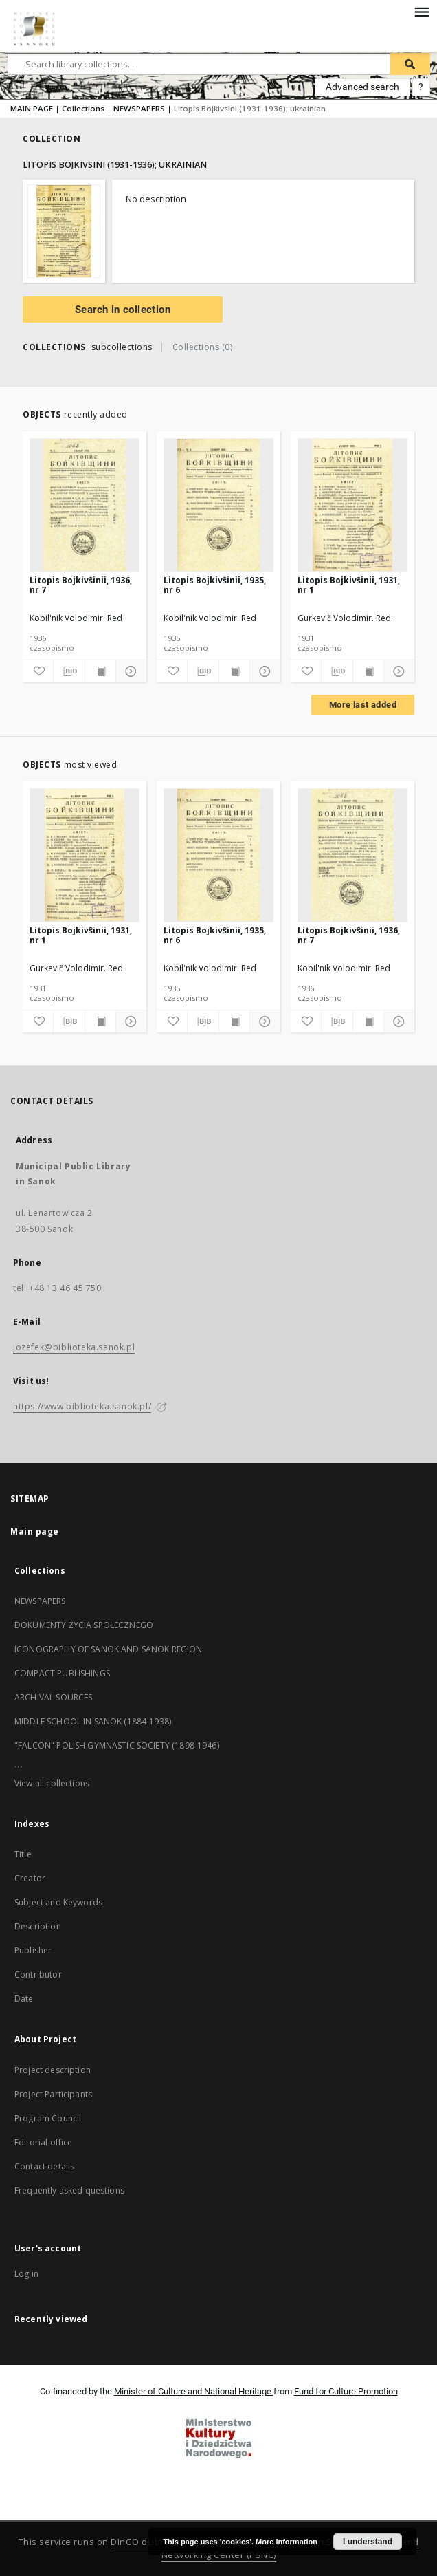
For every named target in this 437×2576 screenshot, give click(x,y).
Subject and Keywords (58, 1902)
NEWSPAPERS (139, 108)
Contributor (38, 1974)
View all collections (51, 1783)
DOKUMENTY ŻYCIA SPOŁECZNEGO (83, 1625)
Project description (52, 2070)
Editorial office (43, 2142)
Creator (29, 1878)
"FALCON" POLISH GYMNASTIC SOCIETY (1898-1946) (116, 1745)
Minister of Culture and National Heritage (193, 2391)
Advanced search (362, 86)
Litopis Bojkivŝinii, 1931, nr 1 (349, 585)
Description (37, 1926)
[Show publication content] (100, 671)
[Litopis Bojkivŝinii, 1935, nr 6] (218, 505)
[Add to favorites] (38, 671)
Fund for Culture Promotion (346, 2391)
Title (23, 1854)
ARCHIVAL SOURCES (53, 1697)
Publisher (33, 1950)
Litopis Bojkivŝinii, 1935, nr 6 (215, 585)
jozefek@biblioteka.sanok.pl (74, 1347)
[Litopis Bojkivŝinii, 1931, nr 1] (352, 505)
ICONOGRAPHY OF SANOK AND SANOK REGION (108, 1649)
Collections (83, 108)
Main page (34, 1531)
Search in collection (122, 309)
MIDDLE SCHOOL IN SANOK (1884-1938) (92, 1721)
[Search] (410, 64)
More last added (362, 705)
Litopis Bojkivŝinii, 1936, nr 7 (81, 585)
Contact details (44, 2166)
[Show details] (129, 671)
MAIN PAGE (31, 108)
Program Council (47, 2118)
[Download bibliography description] (69, 671)
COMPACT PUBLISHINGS (62, 1673)
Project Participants (53, 2094)
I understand (367, 2541)
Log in (26, 2274)
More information (286, 2541)
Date (24, 1998)
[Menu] (421, 11)
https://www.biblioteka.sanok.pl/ (82, 1406)
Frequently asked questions (69, 2190)
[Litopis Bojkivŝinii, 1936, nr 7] (84, 505)
